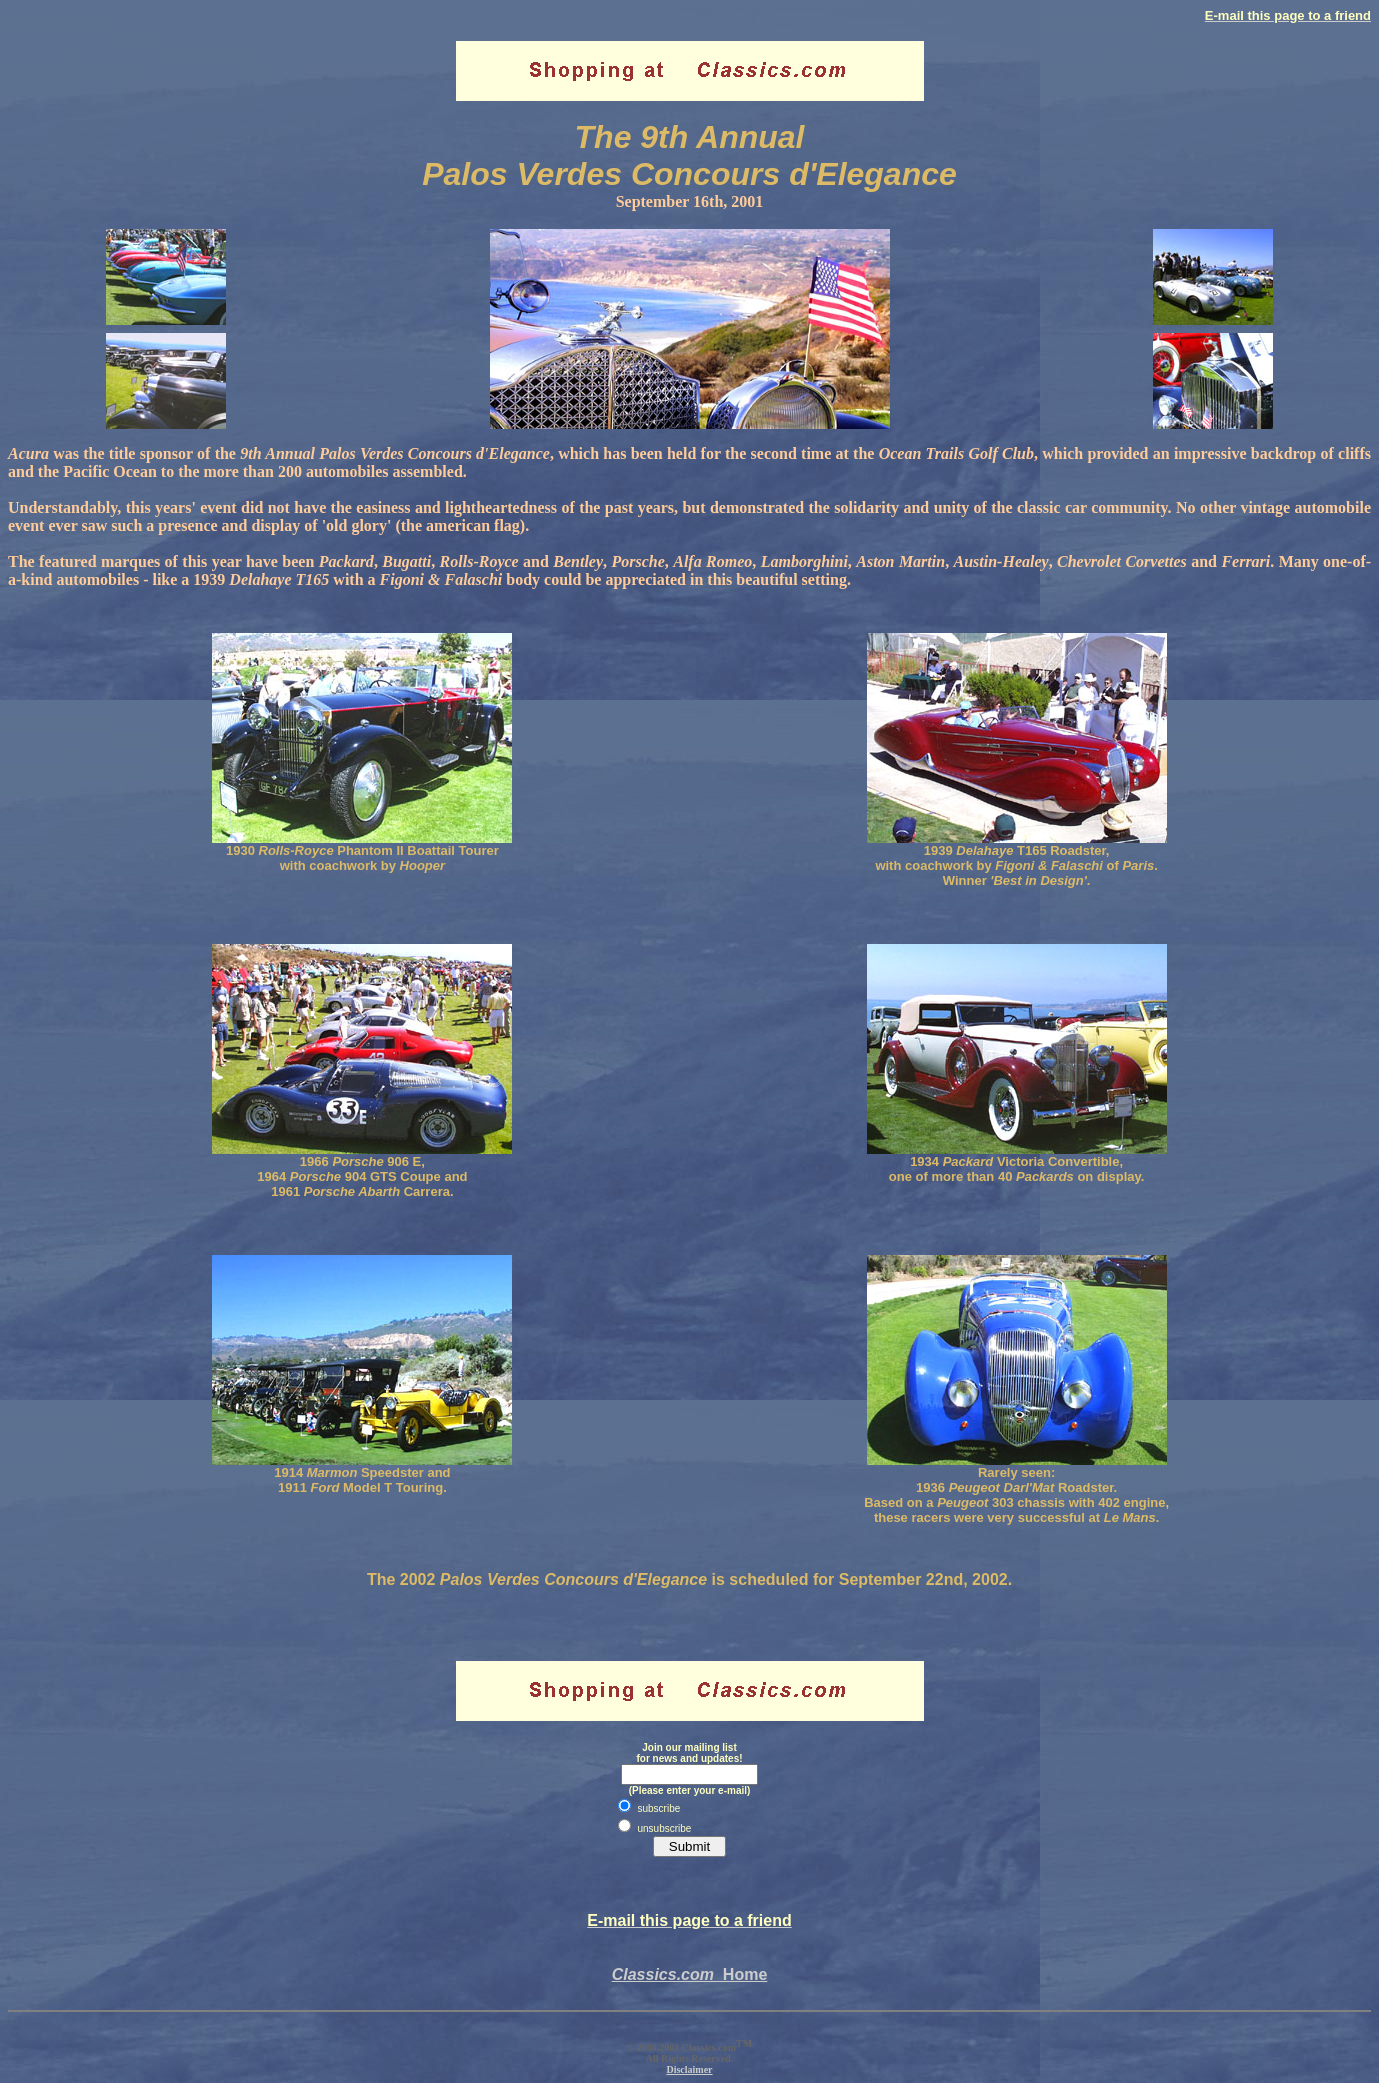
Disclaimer (689, 2069)
